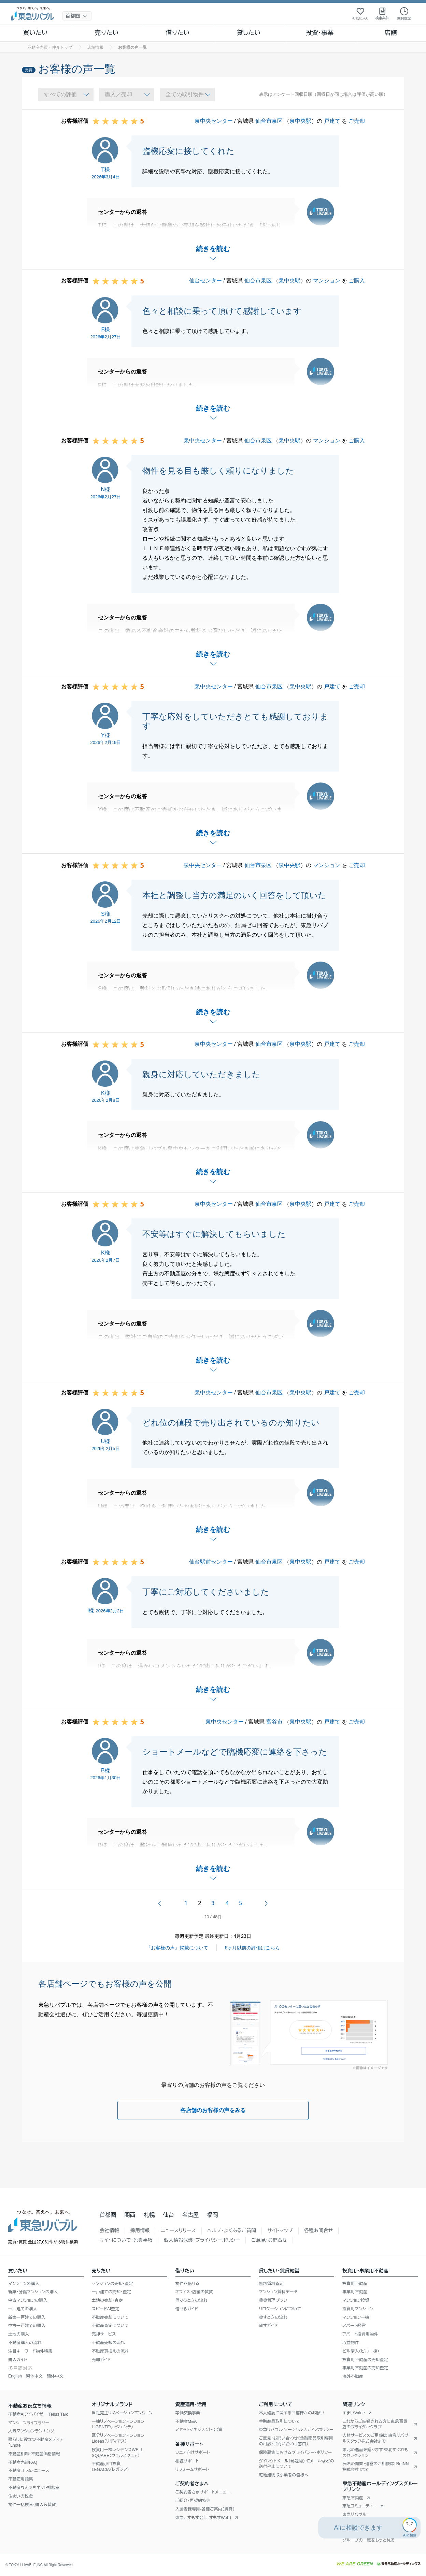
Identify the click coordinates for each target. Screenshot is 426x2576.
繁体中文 (34, 2376)
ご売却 (357, 121)
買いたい (35, 32)
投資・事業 (319, 32)
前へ (159, 1903)
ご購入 (357, 280)
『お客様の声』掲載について (177, 1947)
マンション (326, 280)
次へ (266, 1903)
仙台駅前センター (211, 1562)
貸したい (249, 32)
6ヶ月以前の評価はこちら (252, 1947)
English (15, 2376)
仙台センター (205, 280)
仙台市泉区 (269, 121)
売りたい (106, 32)
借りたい (177, 32)
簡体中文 (55, 2376)
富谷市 (274, 1722)
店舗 (390, 32)
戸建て (332, 121)
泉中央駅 (300, 121)
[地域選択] (76, 15)
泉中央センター (214, 121)
